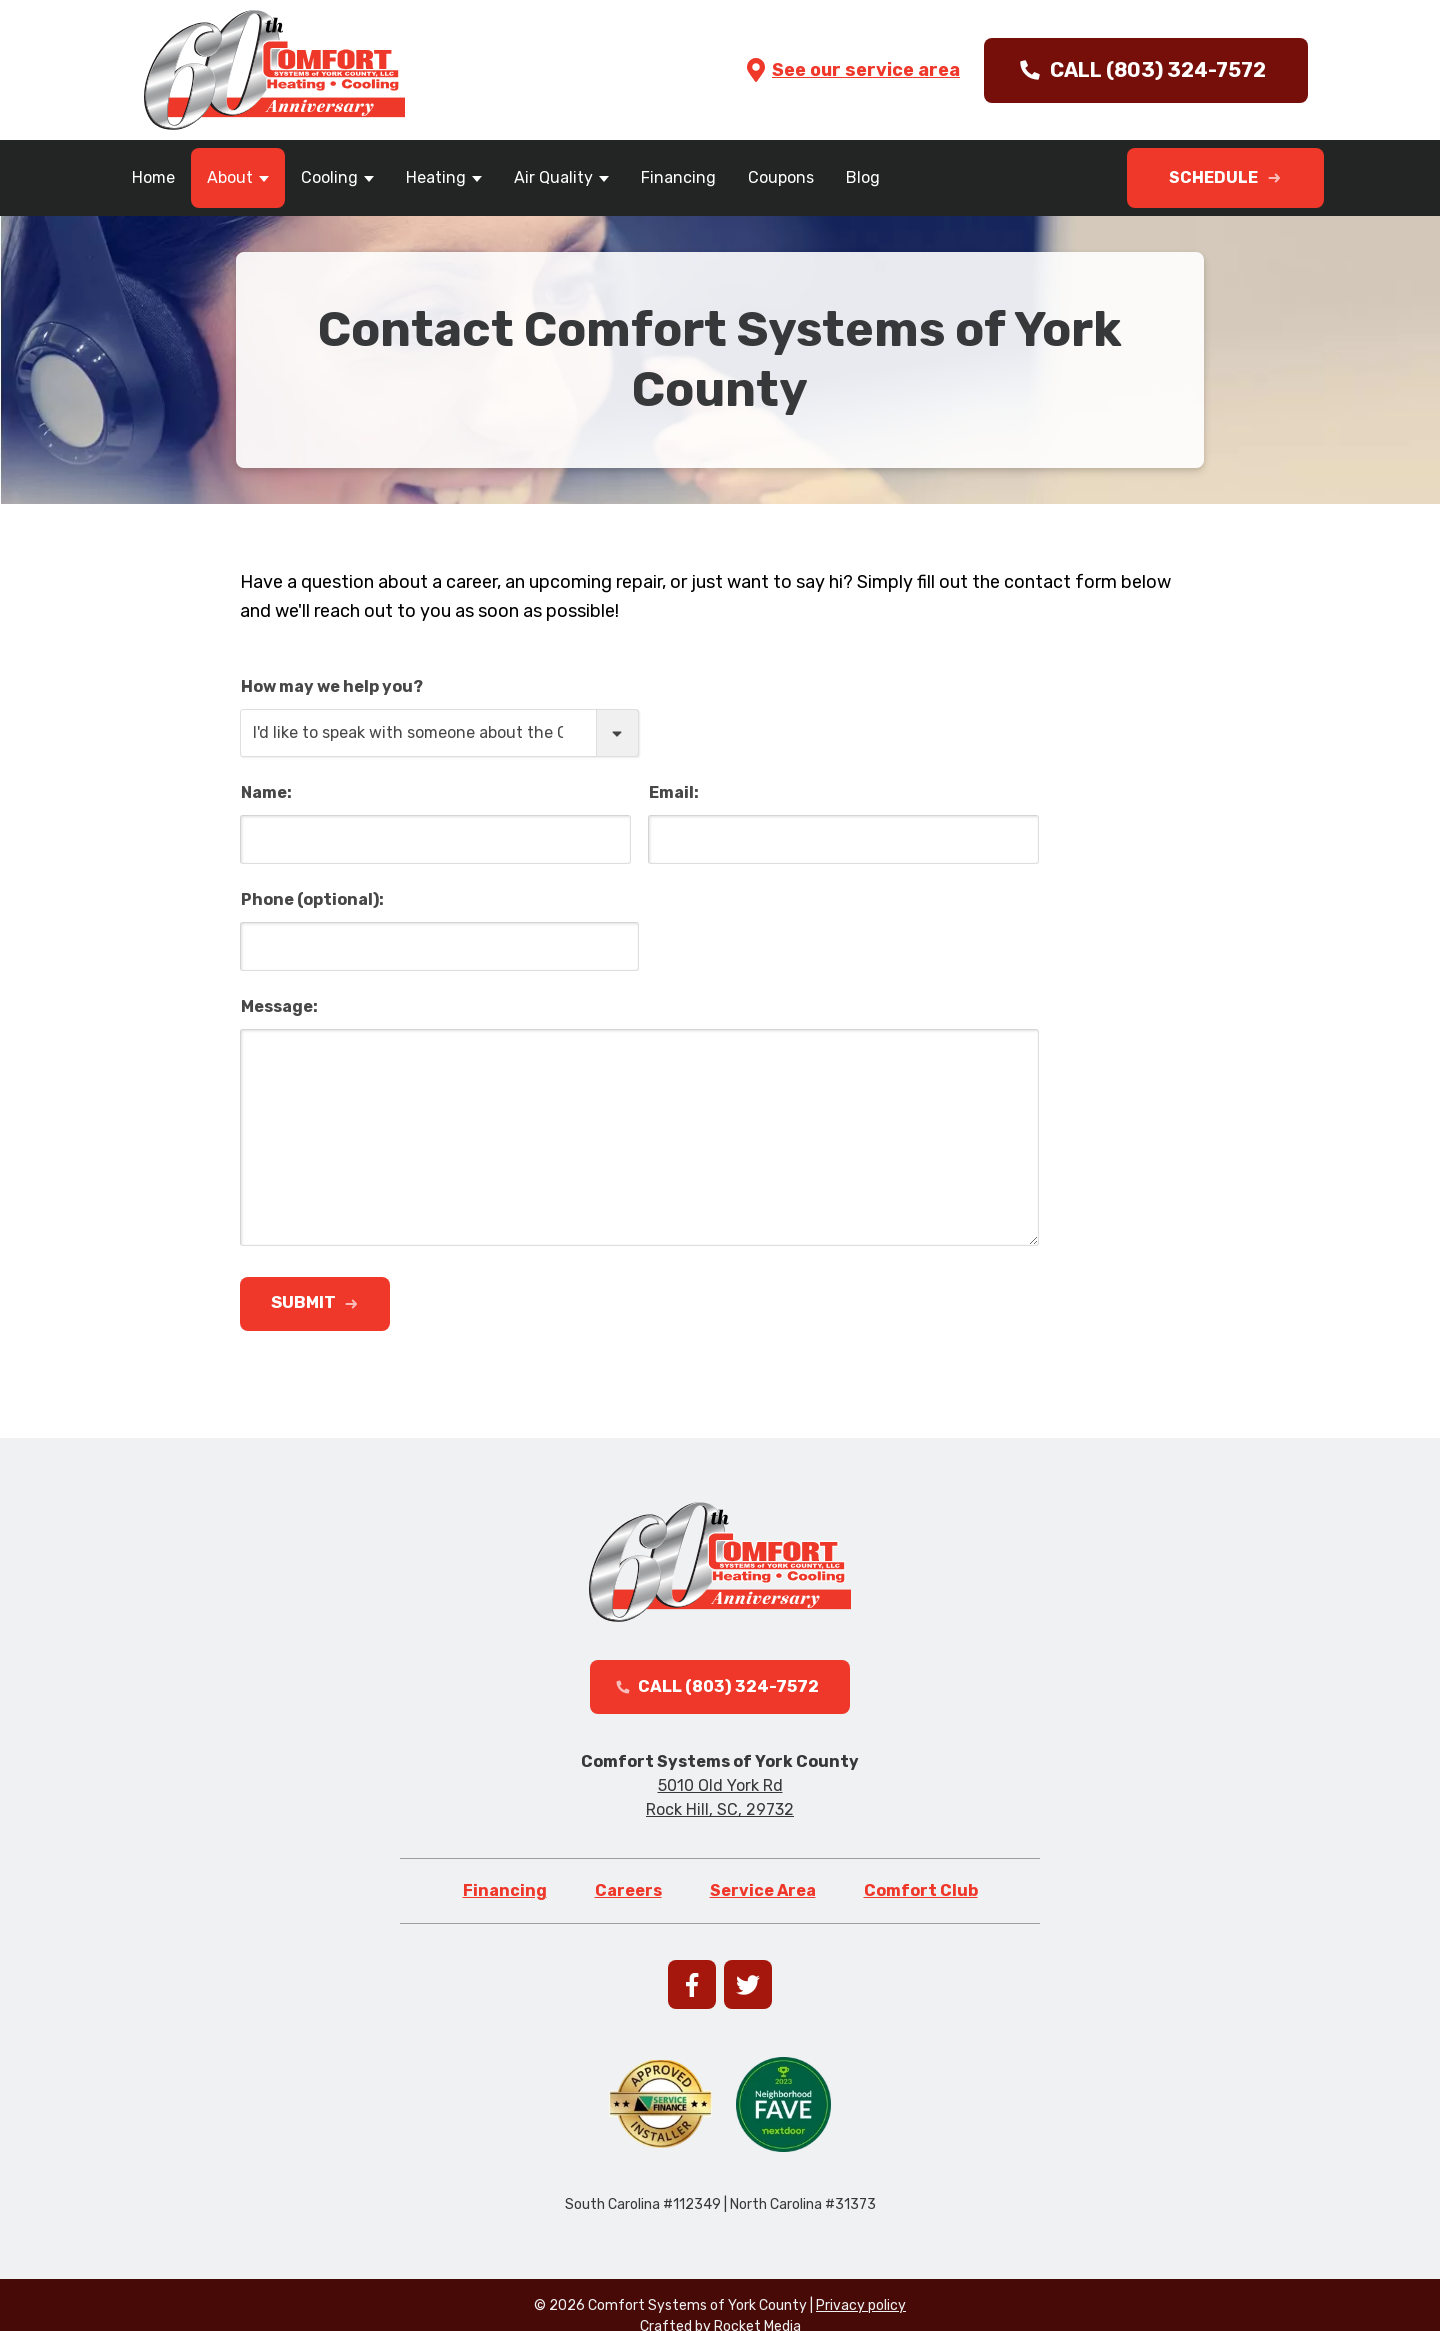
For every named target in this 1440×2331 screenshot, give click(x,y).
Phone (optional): (312, 899)
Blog (863, 177)
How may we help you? (332, 686)
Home (153, 177)
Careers (628, 1903)
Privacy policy (861, 2318)
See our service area (852, 70)
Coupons (781, 177)
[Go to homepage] (274, 70)
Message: (279, 1006)
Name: (266, 792)
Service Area (763, 1903)
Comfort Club (921, 1903)
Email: (674, 792)
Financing (678, 177)
